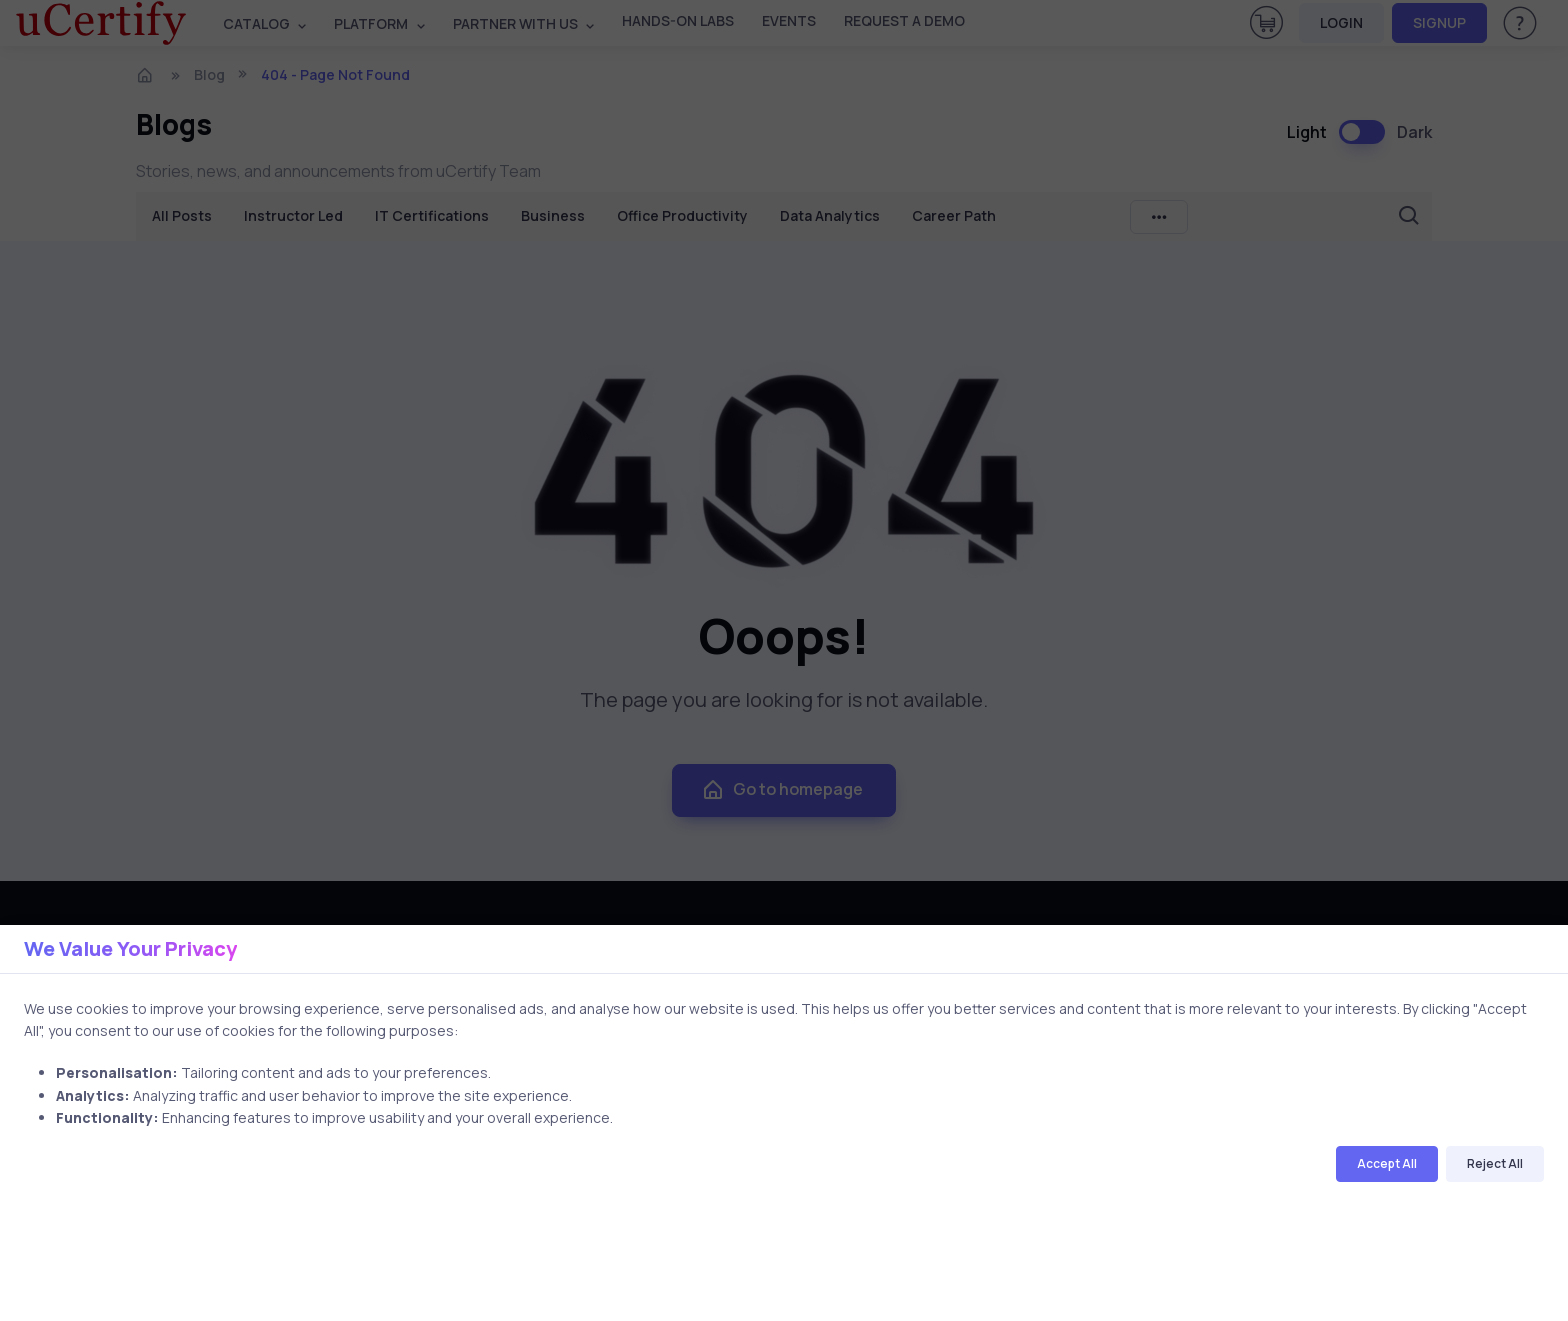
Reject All (1495, 1163)
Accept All (1387, 1163)
